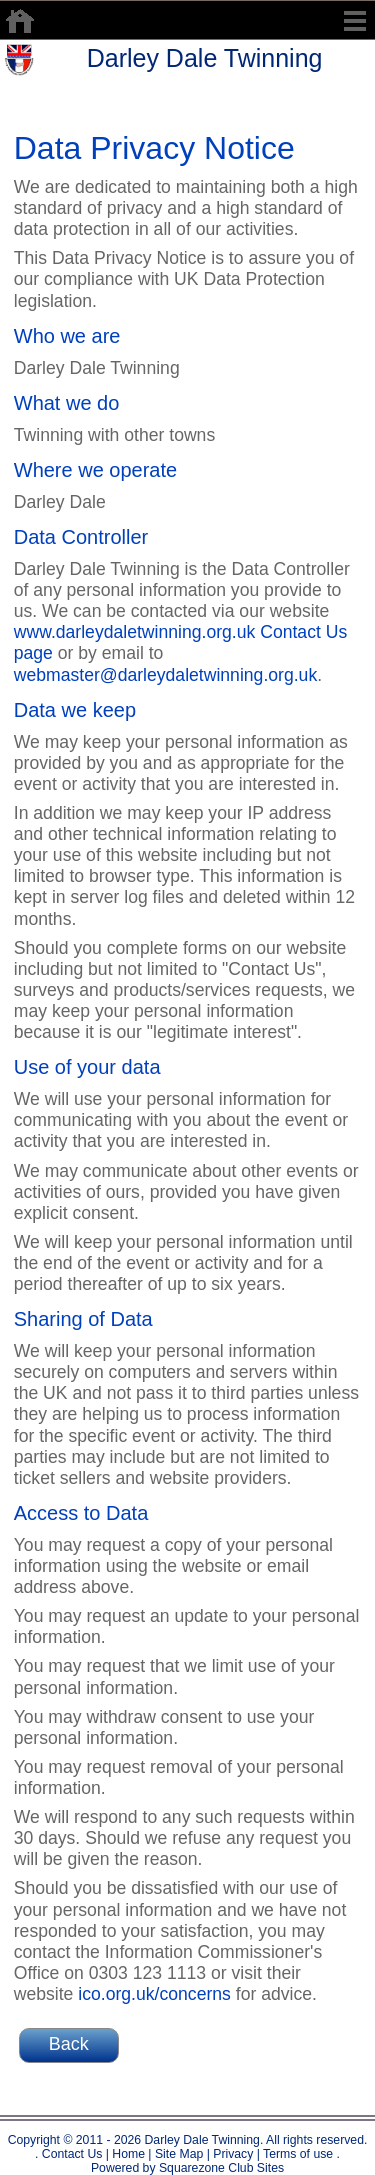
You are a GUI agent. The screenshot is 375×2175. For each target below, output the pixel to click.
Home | (130, 2154)
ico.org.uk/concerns (154, 1994)
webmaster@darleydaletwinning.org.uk (165, 675)
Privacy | (235, 2154)
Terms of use (296, 2154)
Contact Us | (73, 2154)
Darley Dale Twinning (205, 58)
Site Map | (181, 2154)
